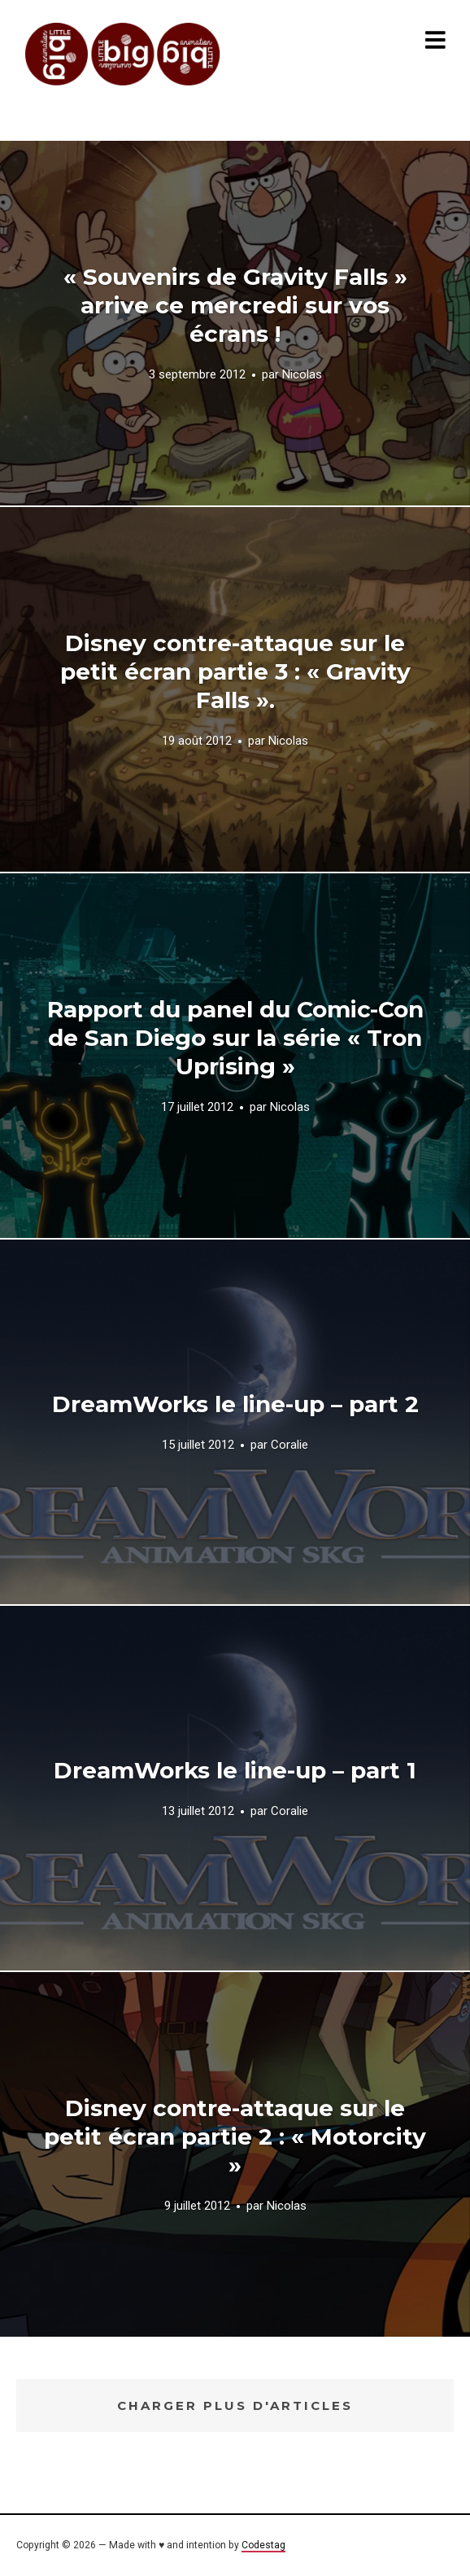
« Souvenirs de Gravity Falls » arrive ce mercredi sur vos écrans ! (235, 305)
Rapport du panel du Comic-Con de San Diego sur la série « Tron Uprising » (235, 1037)
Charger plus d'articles (235, 2405)
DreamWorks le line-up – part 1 (235, 1770)
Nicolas (302, 375)
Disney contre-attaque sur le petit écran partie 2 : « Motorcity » (235, 2136)
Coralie (289, 1445)
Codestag (263, 2545)
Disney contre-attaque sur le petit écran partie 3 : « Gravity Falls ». (235, 671)
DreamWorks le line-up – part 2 (235, 1404)
